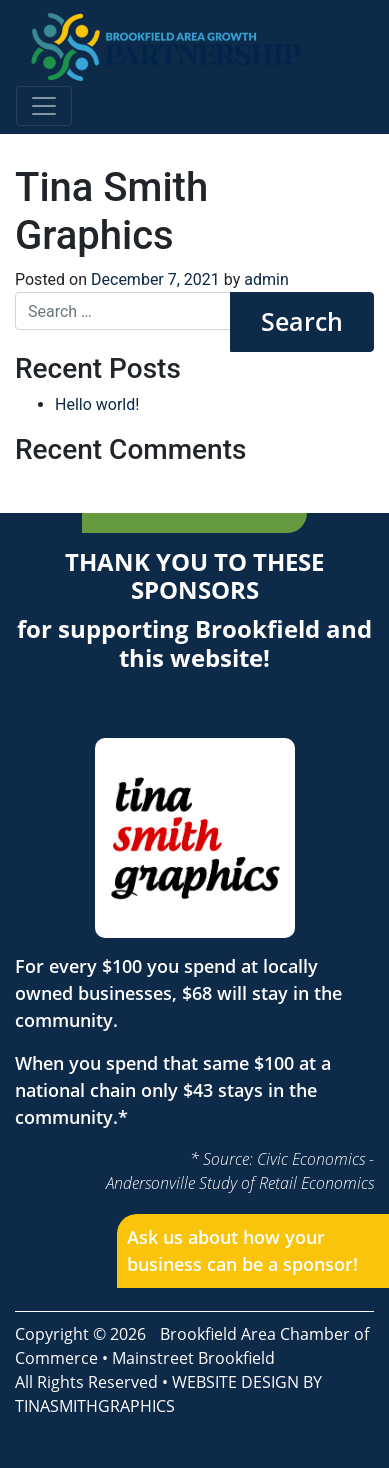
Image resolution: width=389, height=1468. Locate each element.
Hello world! (97, 404)
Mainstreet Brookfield (193, 1358)
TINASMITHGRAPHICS (95, 1406)
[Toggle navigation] (44, 106)
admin (266, 279)
